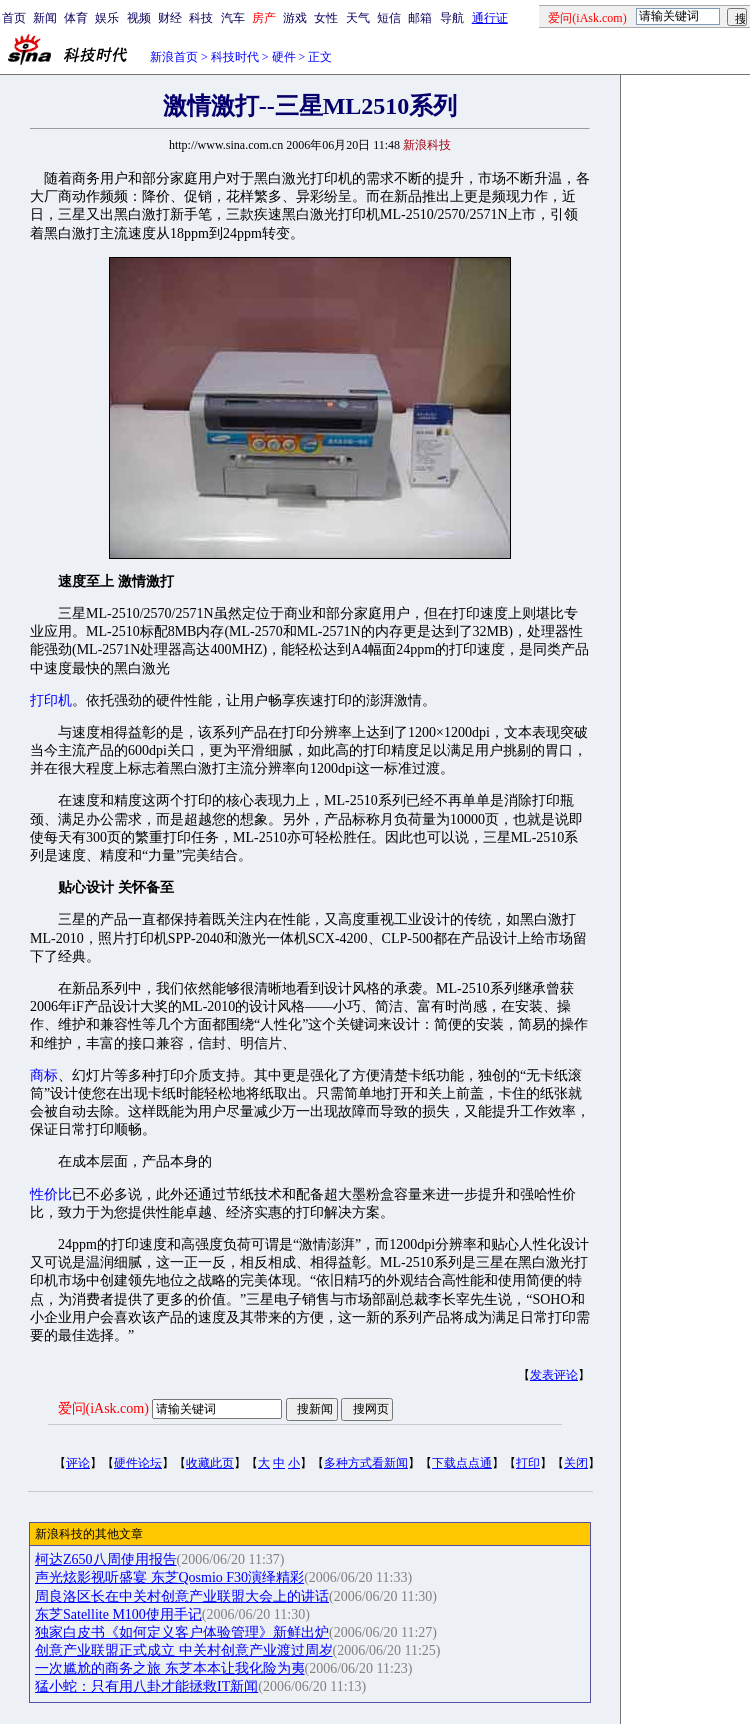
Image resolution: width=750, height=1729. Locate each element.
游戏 (295, 18)
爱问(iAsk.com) (103, 1408)
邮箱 (420, 18)
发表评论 (554, 1375)
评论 (78, 1463)
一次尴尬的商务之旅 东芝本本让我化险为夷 (170, 1668)
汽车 (233, 18)
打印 (528, 1463)
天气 (358, 18)
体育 (76, 18)
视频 (139, 18)
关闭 (576, 1463)
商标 (44, 1075)
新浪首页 (174, 57)
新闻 (45, 18)
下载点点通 (462, 1463)
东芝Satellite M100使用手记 (118, 1614)
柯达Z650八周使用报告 (106, 1559)
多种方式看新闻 (366, 1463)
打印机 (51, 700)
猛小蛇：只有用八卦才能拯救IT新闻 (146, 1686)
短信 (389, 18)
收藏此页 (210, 1463)
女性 (326, 18)
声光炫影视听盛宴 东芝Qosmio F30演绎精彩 (169, 1577)
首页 (14, 18)
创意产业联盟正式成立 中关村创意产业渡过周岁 (184, 1650)
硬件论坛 (138, 1463)
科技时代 (235, 57)
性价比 (51, 1194)
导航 (452, 18)
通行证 (490, 18)
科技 (201, 18)
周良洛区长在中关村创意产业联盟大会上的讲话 (182, 1596)
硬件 (284, 57)
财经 (170, 18)
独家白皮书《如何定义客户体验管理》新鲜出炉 (182, 1632)
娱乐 (107, 18)
